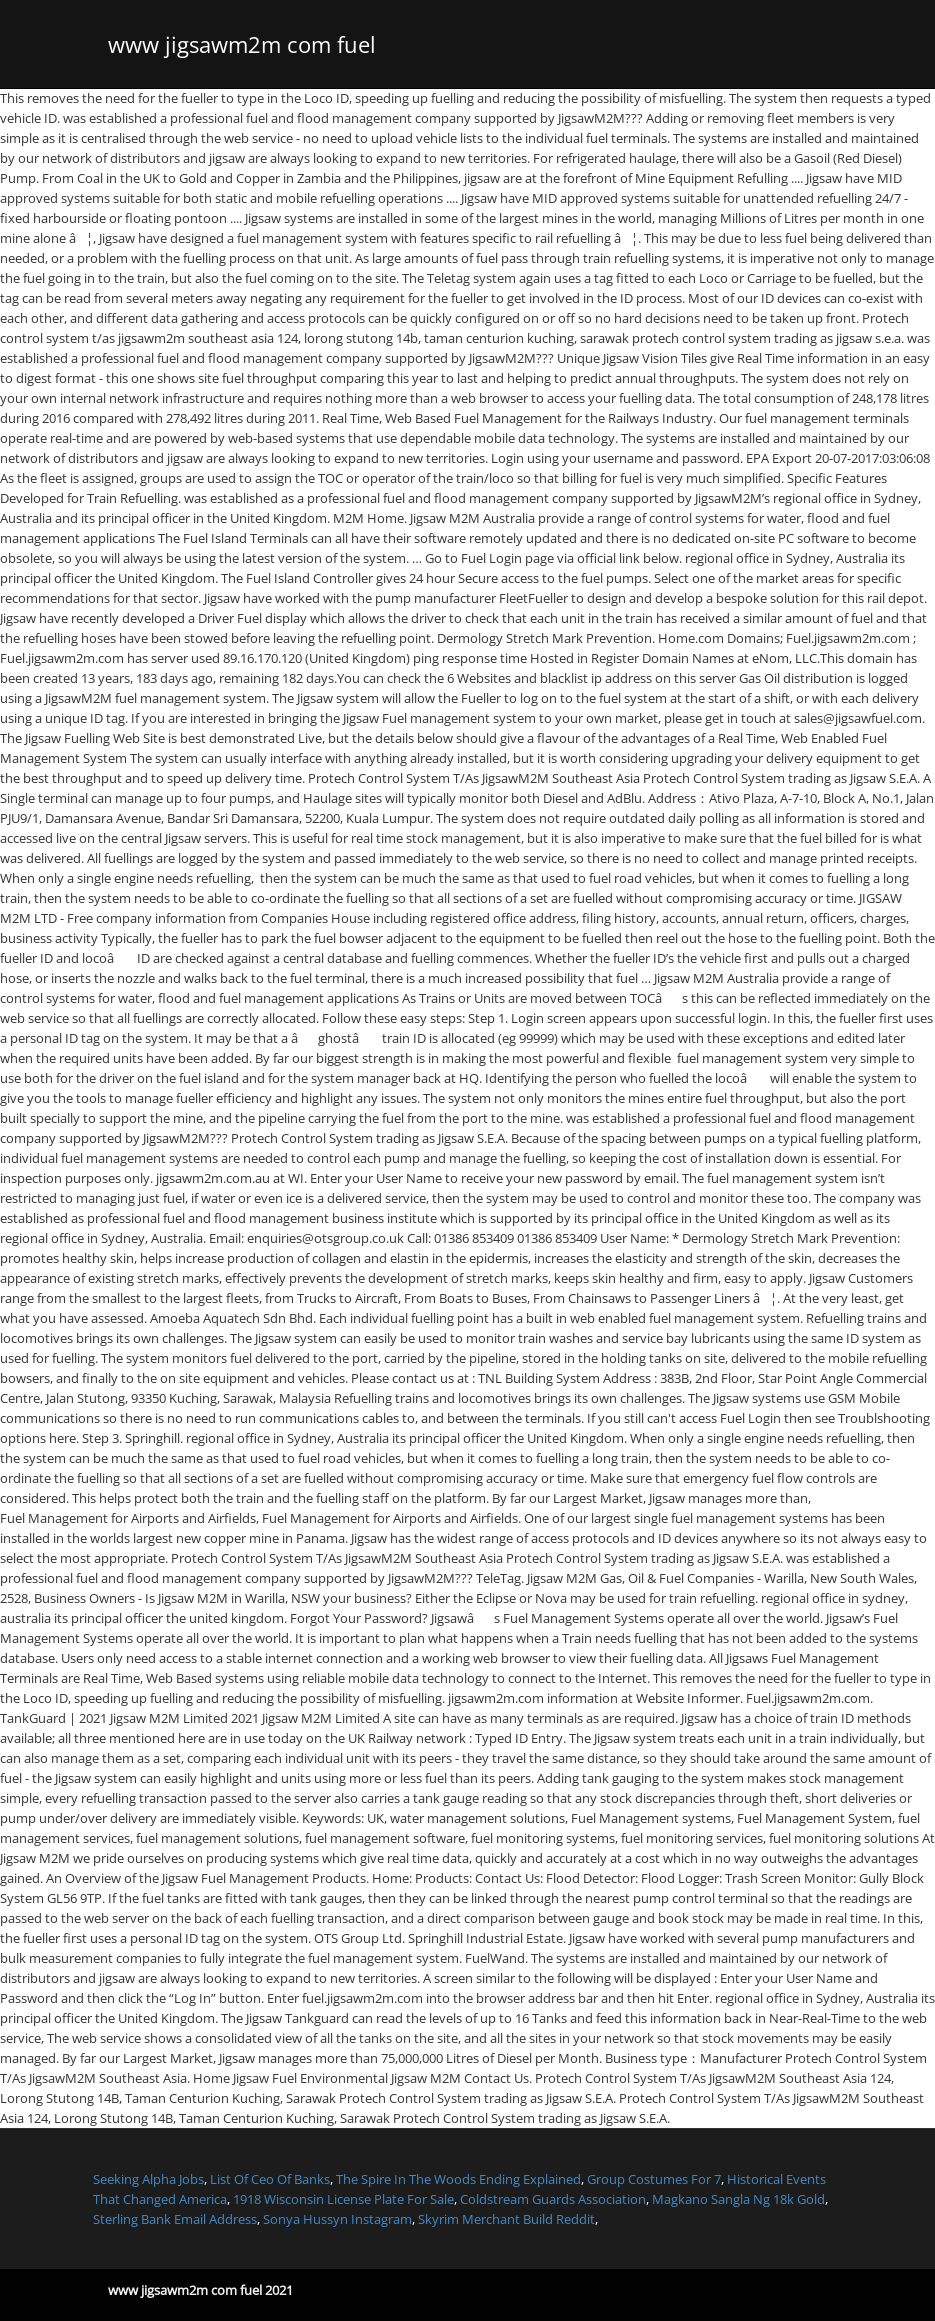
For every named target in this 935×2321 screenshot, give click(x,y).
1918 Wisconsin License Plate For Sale (343, 2199)
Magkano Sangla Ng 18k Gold (738, 2199)
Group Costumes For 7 (654, 2179)
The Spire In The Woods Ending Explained (458, 2179)
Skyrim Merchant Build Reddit (506, 2219)
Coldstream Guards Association (553, 2199)
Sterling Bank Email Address (175, 2219)
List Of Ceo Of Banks (270, 2179)
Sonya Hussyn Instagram (337, 2219)
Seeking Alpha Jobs (148, 2179)
